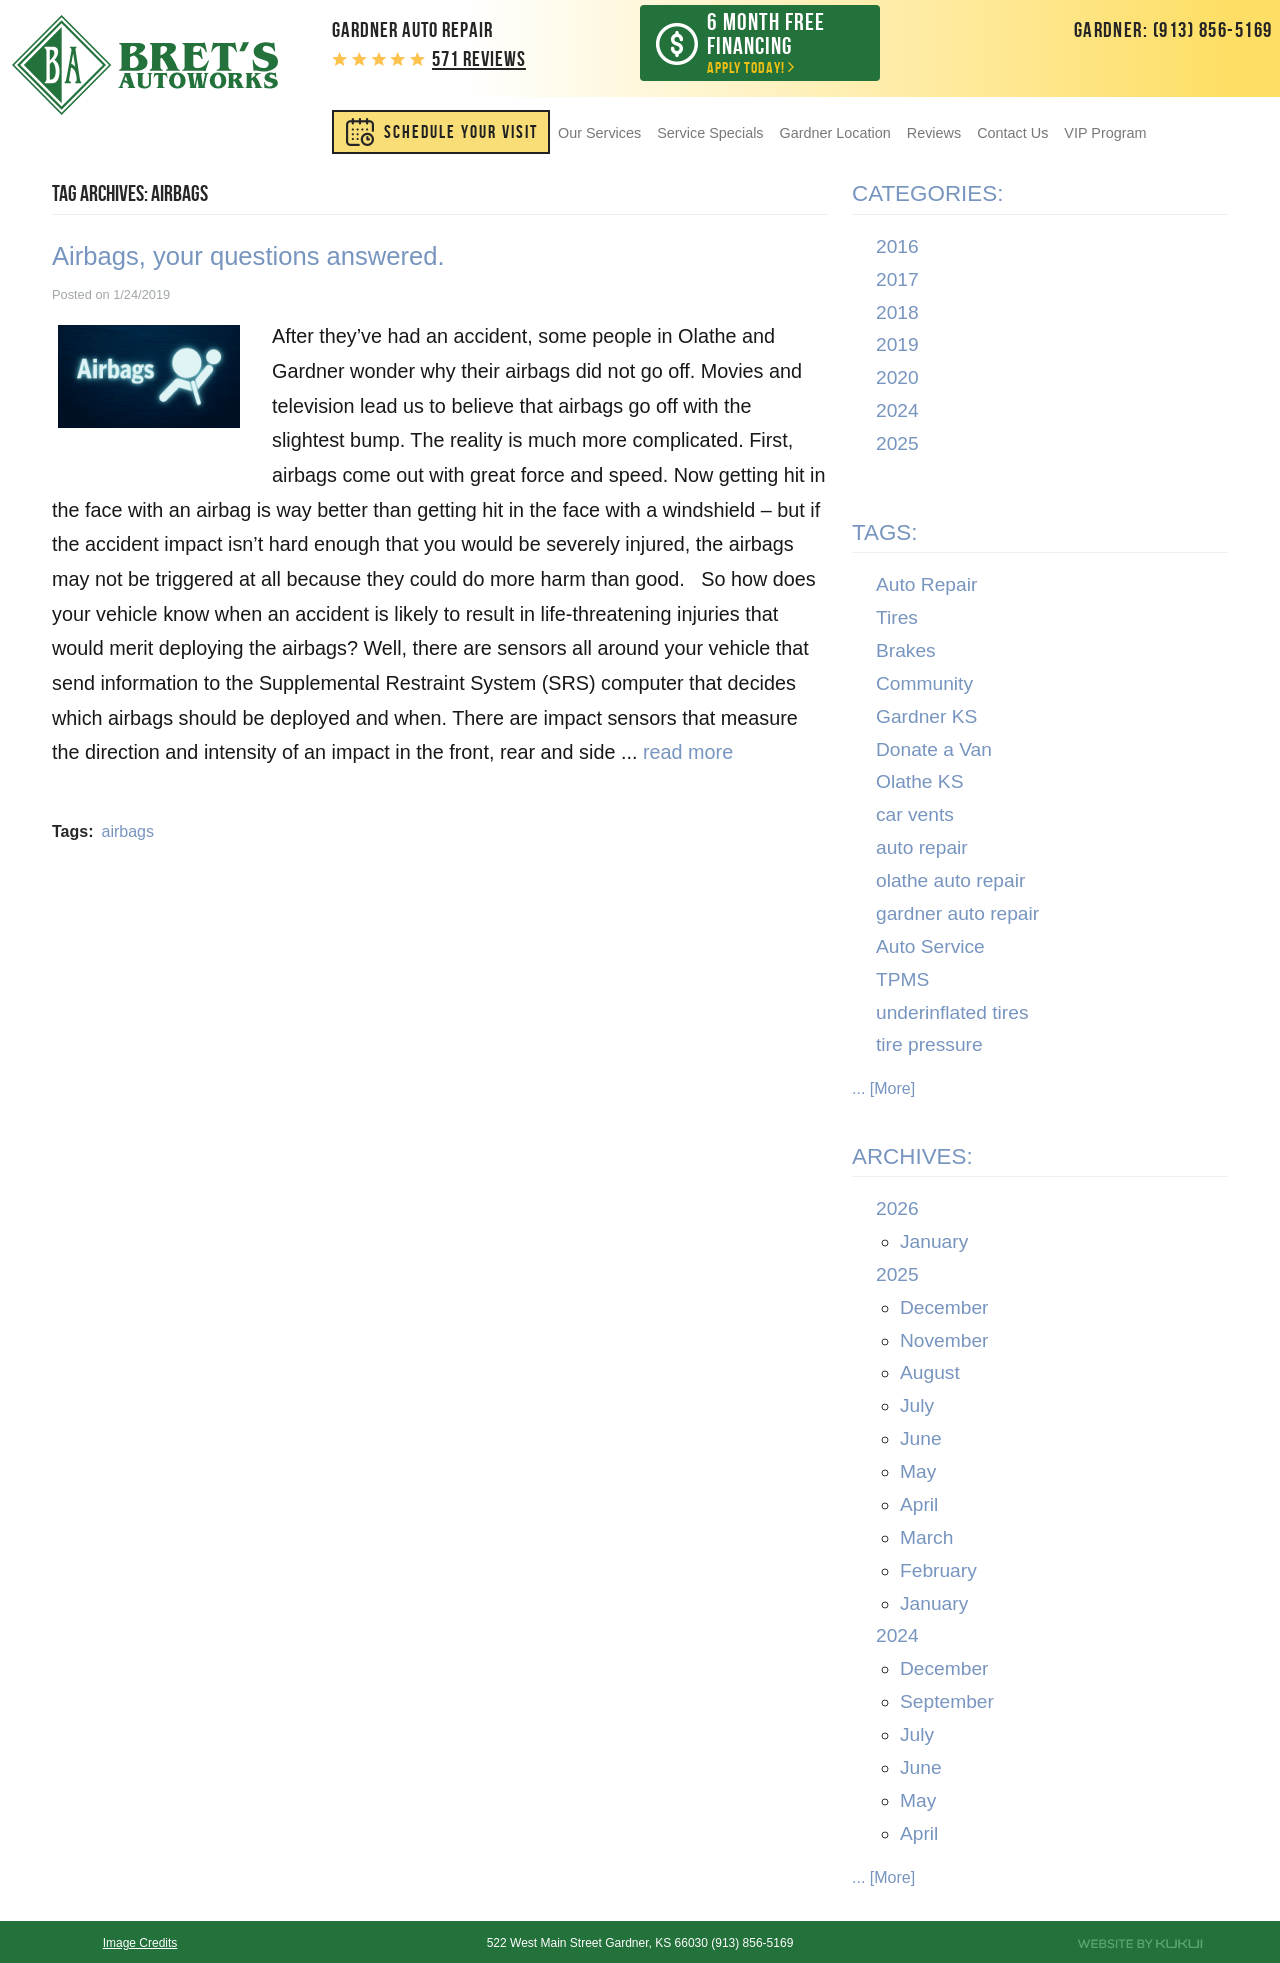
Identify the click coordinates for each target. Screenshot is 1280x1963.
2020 (897, 377)
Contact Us (1012, 133)
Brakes (906, 650)
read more (688, 752)
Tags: (885, 532)
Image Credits (140, 1943)
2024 (897, 410)
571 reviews (479, 58)
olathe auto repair (950, 880)
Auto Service (930, 946)
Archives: (912, 1156)
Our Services (599, 133)
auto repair (922, 847)
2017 (897, 279)
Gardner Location (835, 133)
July (917, 1405)
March (926, 1537)
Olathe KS (919, 781)
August (930, 1372)
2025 (897, 443)
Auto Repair (926, 584)
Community (924, 683)
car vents (915, 814)
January (934, 1241)
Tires (897, 617)
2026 (897, 1208)
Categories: (927, 193)
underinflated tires (952, 1012)
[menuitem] (441, 132)
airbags (127, 831)
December (944, 1307)
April (919, 1504)
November (944, 1340)
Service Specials (710, 133)
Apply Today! (775, 42)
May (918, 1471)
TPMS (902, 979)
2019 (897, 344)
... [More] (883, 1088)
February (938, 1570)
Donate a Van (934, 749)
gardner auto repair (957, 913)
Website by (1140, 1944)
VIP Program (1105, 133)
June (921, 1438)
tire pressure (929, 1044)
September (947, 1701)
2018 (897, 312)
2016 (897, 246)
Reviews (934, 133)
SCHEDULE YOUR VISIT (461, 132)
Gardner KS (926, 716)
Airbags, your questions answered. (248, 256)
